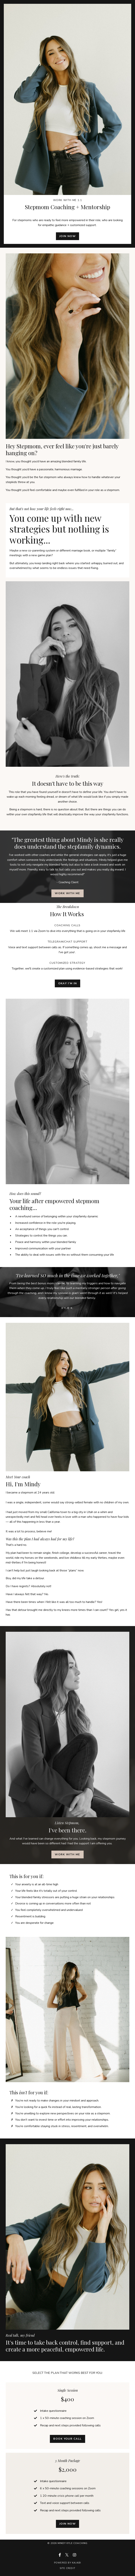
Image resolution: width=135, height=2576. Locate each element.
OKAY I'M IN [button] (67, 983)
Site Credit (67, 2568)
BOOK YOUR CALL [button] (67, 2439)
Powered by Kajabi (67, 2562)
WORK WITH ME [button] (67, 893)
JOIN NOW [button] (67, 236)
